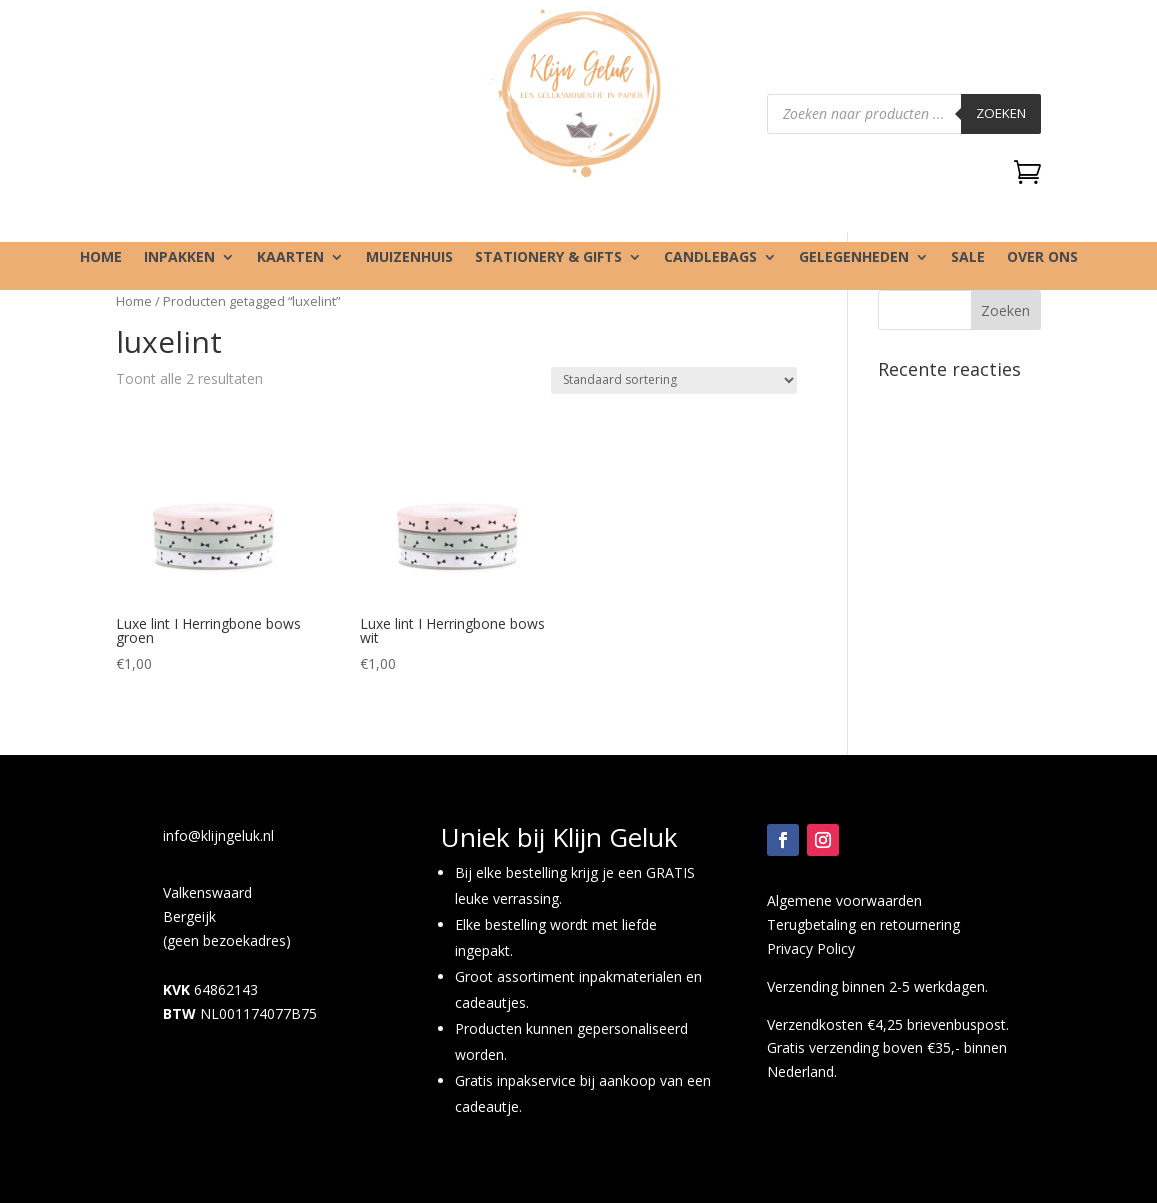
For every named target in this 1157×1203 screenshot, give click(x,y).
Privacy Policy (811, 948)
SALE (968, 258)
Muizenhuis (409, 258)
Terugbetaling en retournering (863, 924)
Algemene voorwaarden (844, 900)
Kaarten (290, 258)
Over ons (1042, 258)
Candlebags (710, 258)
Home (101, 258)
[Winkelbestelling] (674, 380)
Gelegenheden (854, 258)
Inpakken (179, 258)
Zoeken (1001, 113)
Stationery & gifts (548, 258)
